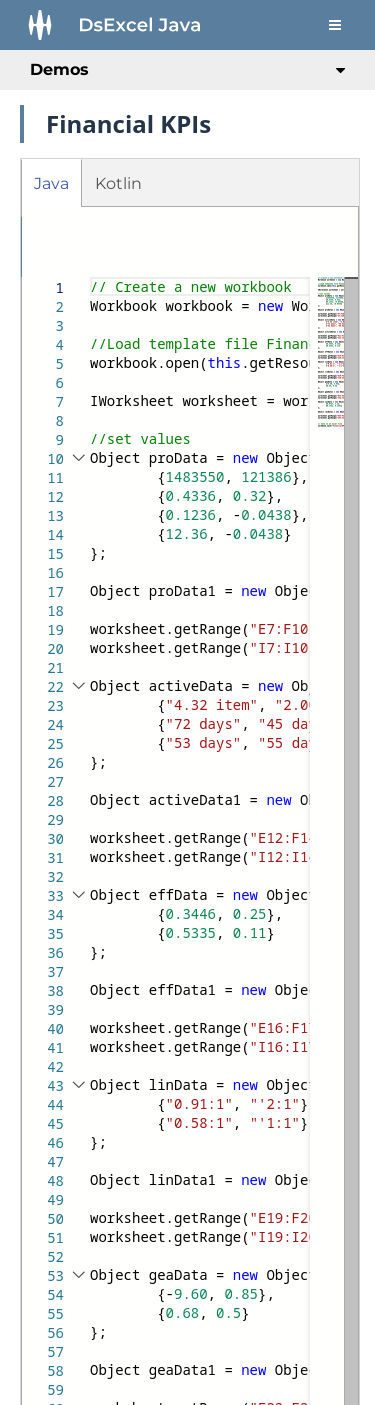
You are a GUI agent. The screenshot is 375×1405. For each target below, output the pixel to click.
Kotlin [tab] (118, 183)
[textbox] (90, 277)
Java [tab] (51, 183)
